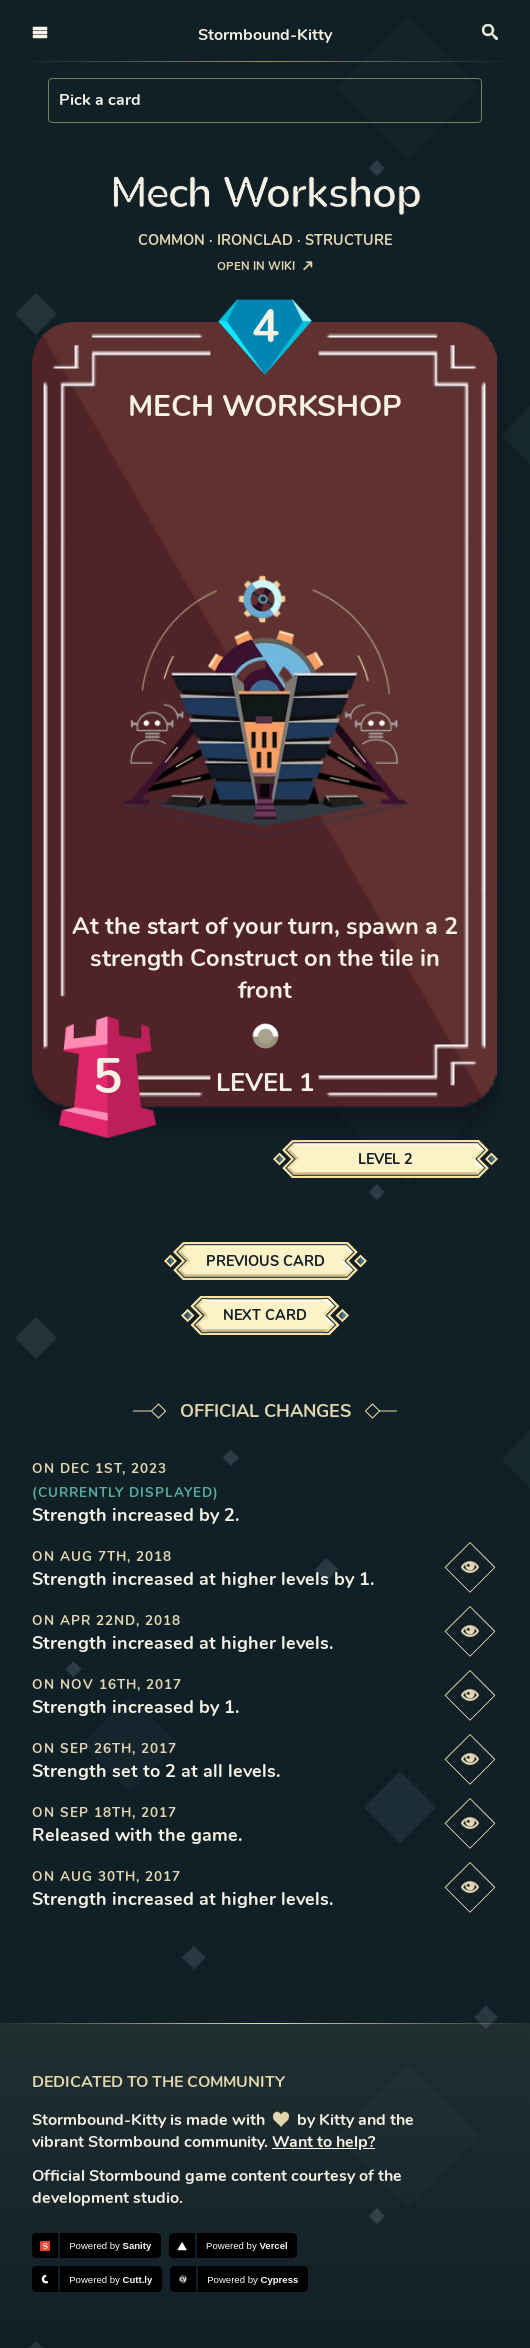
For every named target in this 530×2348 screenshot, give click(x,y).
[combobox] (61, 100)
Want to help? (323, 2142)
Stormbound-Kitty (265, 35)
